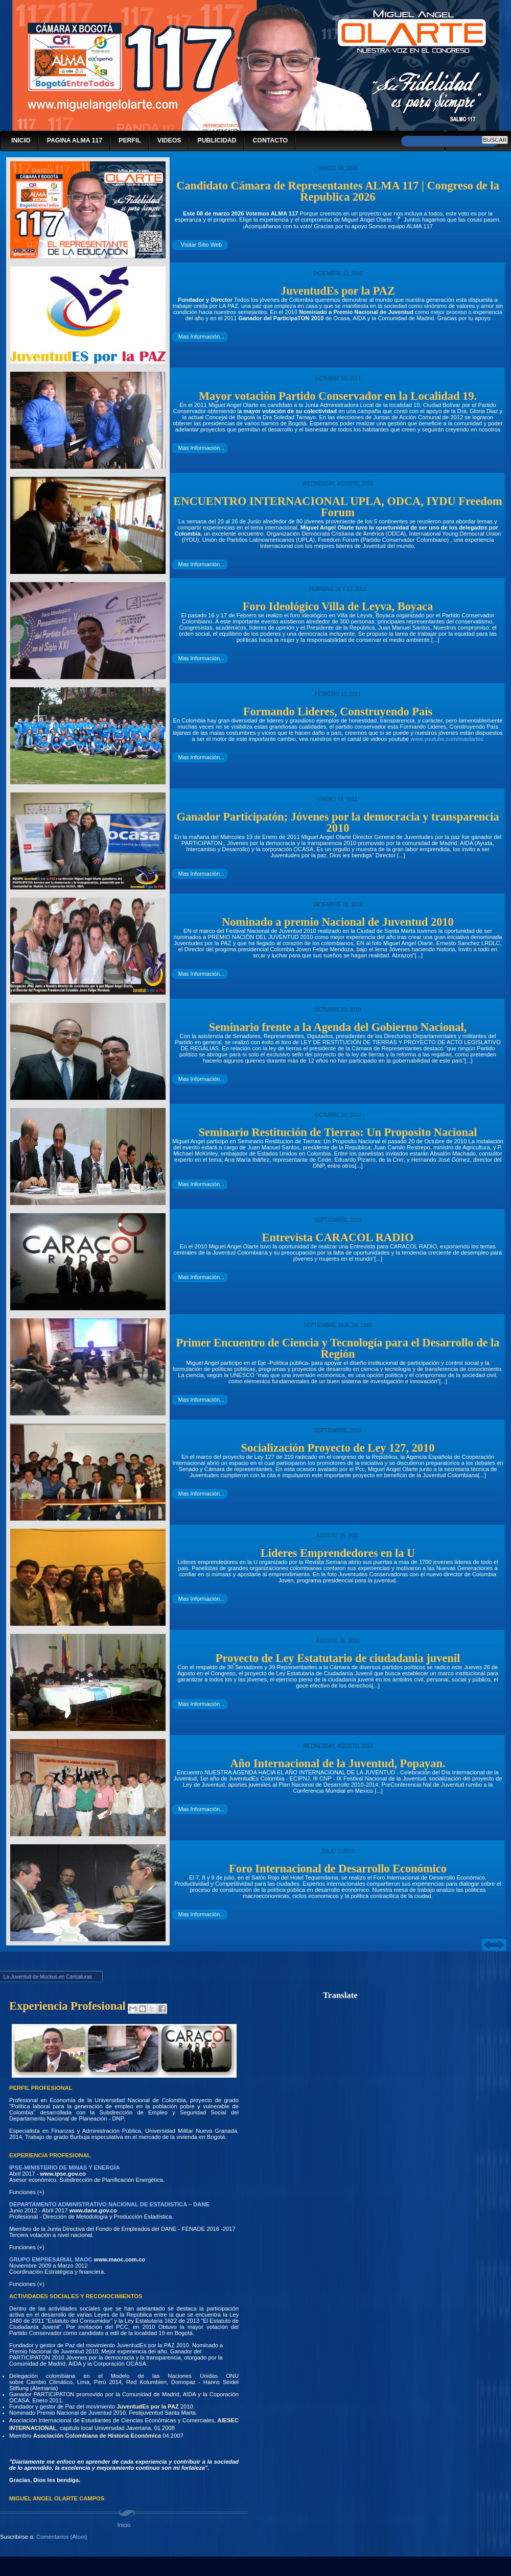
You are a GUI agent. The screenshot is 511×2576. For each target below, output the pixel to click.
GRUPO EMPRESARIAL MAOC (50, 2259)
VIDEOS (169, 140)
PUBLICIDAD (216, 140)
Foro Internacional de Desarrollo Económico (338, 1868)
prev (488, 1945)
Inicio (123, 2525)
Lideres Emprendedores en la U (338, 1553)
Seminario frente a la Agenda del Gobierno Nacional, (338, 1027)
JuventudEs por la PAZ (338, 290)
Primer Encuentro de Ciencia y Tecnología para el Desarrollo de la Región (337, 1348)
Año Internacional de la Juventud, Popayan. (337, 1763)
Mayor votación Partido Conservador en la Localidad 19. (338, 396)
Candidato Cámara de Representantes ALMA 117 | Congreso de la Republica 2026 (337, 191)
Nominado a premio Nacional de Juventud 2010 (338, 922)
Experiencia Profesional (67, 2006)
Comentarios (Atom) (61, 2537)
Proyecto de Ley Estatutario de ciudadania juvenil (338, 1658)
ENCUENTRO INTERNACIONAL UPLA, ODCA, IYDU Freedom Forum (337, 507)
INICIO (21, 140)
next (500, 1945)
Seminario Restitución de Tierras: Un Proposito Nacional (338, 1132)
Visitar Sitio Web (201, 245)
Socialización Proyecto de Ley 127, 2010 (338, 1447)
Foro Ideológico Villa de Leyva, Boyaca (338, 606)
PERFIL (130, 140)
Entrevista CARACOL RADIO (338, 1237)
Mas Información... (201, 336)
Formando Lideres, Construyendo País (337, 711)
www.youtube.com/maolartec (446, 739)
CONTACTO (270, 140)
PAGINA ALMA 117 (75, 140)
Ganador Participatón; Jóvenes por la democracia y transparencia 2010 (337, 822)
